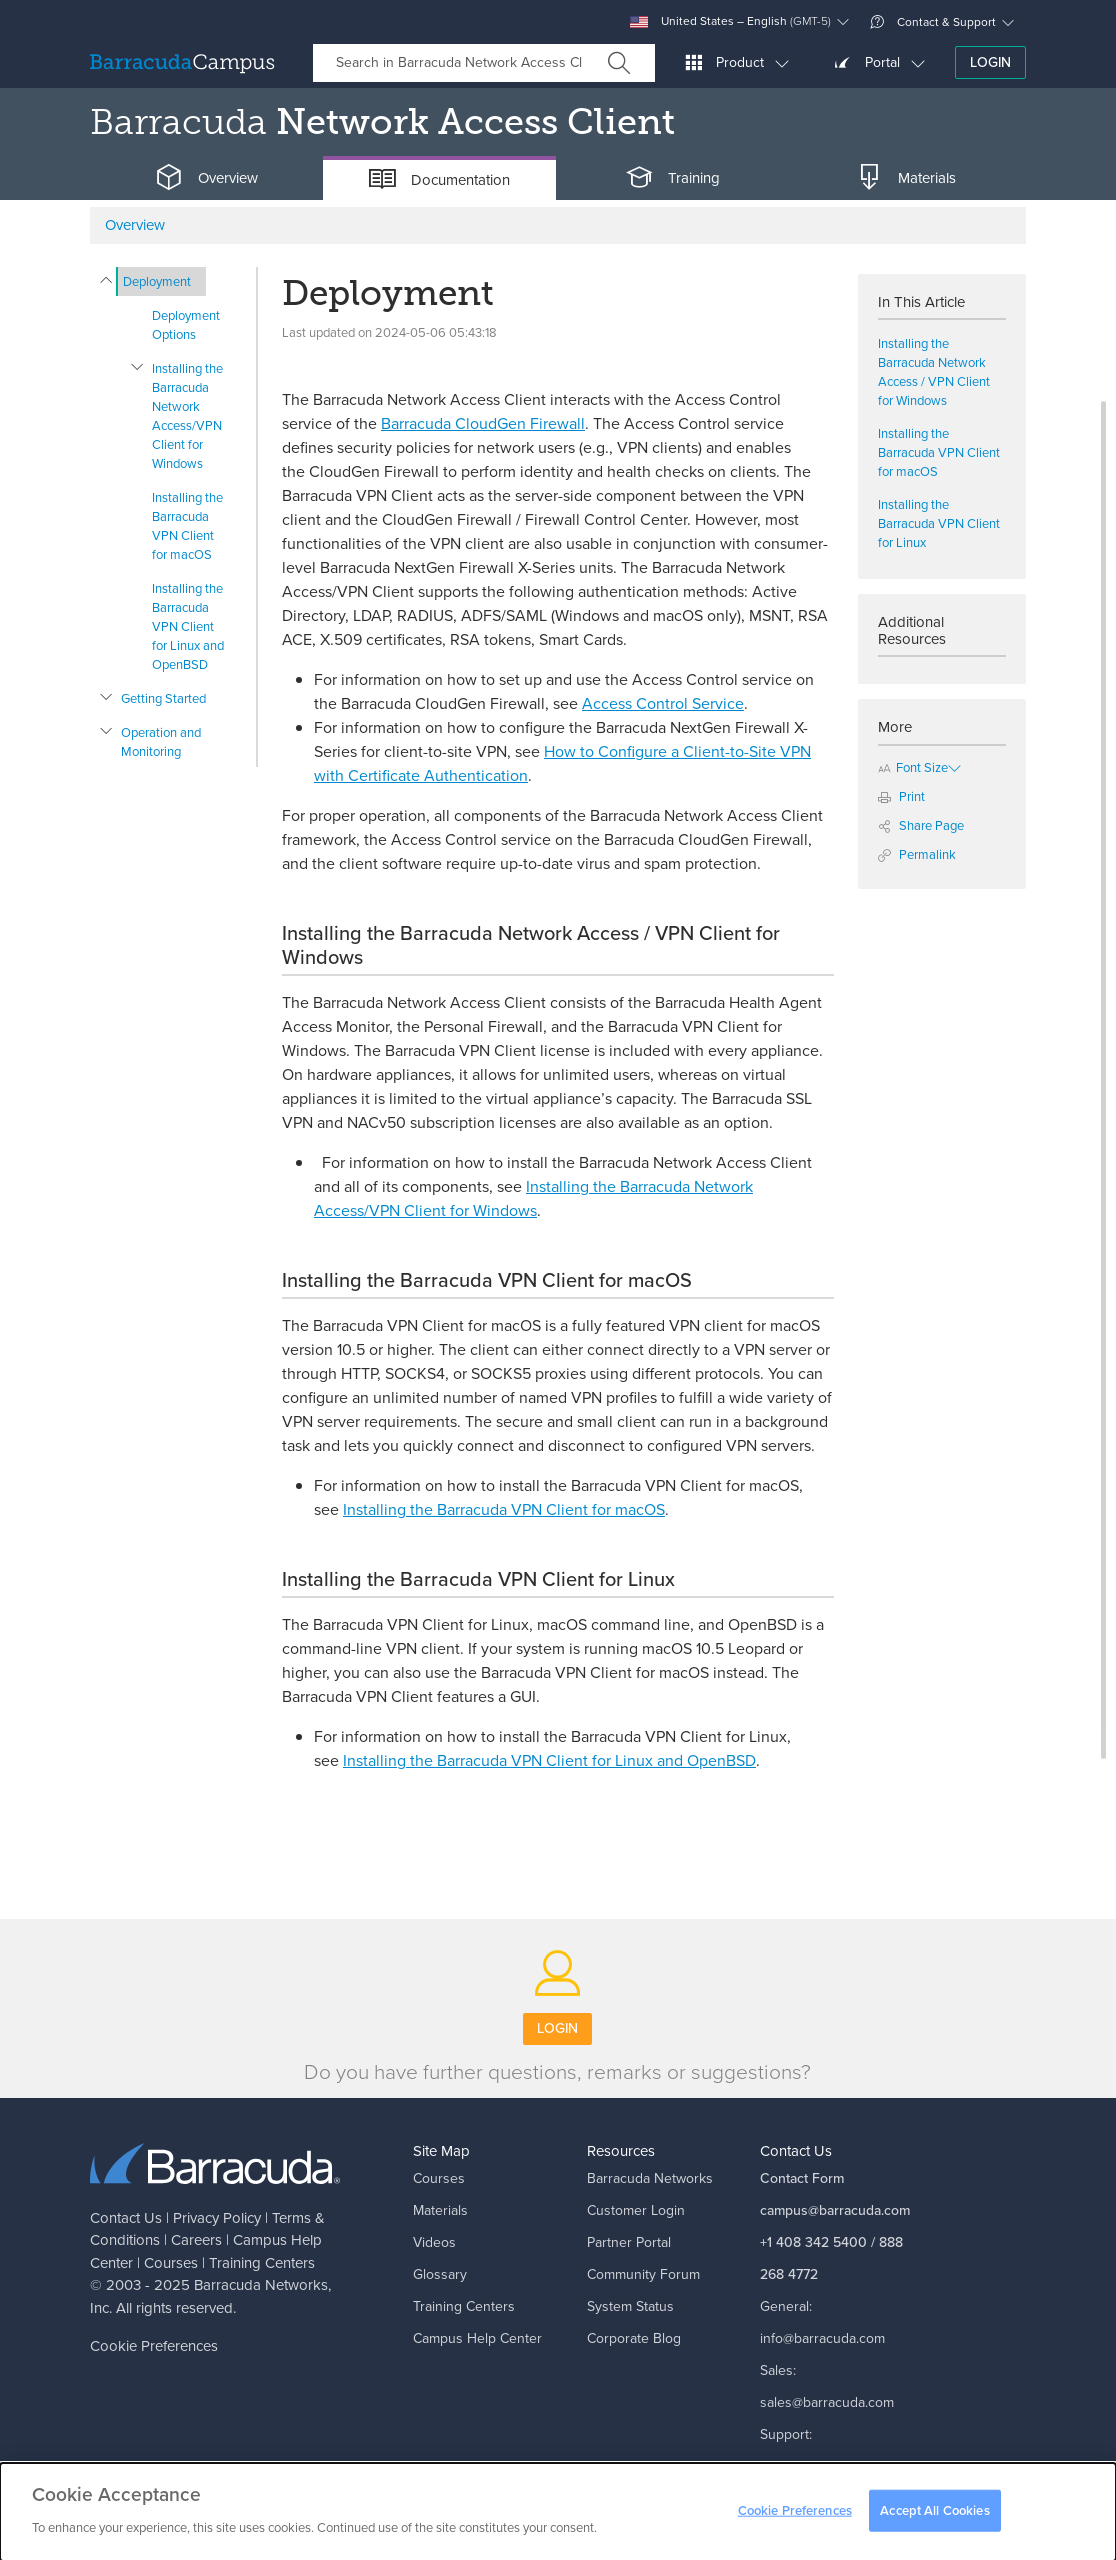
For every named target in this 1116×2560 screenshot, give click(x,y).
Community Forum (643, 2274)
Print (901, 796)
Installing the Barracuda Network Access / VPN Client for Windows (934, 372)
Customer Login (636, 2210)
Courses (171, 2263)
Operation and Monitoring (161, 742)
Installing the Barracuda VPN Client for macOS (187, 526)
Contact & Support (933, 22)
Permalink (917, 854)
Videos (434, 2242)
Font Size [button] (913, 767)
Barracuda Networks (261, 2285)
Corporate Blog (634, 2338)
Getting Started (163, 698)
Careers (196, 2240)
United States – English (730, 21)
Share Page (921, 825)
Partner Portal (629, 2242)
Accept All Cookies (934, 2517)
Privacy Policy (217, 2218)
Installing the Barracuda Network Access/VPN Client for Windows (187, 416)
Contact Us (126, 2218)
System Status (630, 2306)
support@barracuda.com (835, 2466)
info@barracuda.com (822, 2338)
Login (990, 62)
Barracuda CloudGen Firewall (483, 423)
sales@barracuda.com (827, 2402)
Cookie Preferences (154, 2346)
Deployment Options (186, 325)
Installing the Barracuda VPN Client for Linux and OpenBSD (188, 626)
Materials (440, 2210)
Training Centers (262, 2263)
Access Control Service (663, 703)
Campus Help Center (477, 2338)
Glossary (440, 2274)
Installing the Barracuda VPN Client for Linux (939, 523)
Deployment (157, 281)
